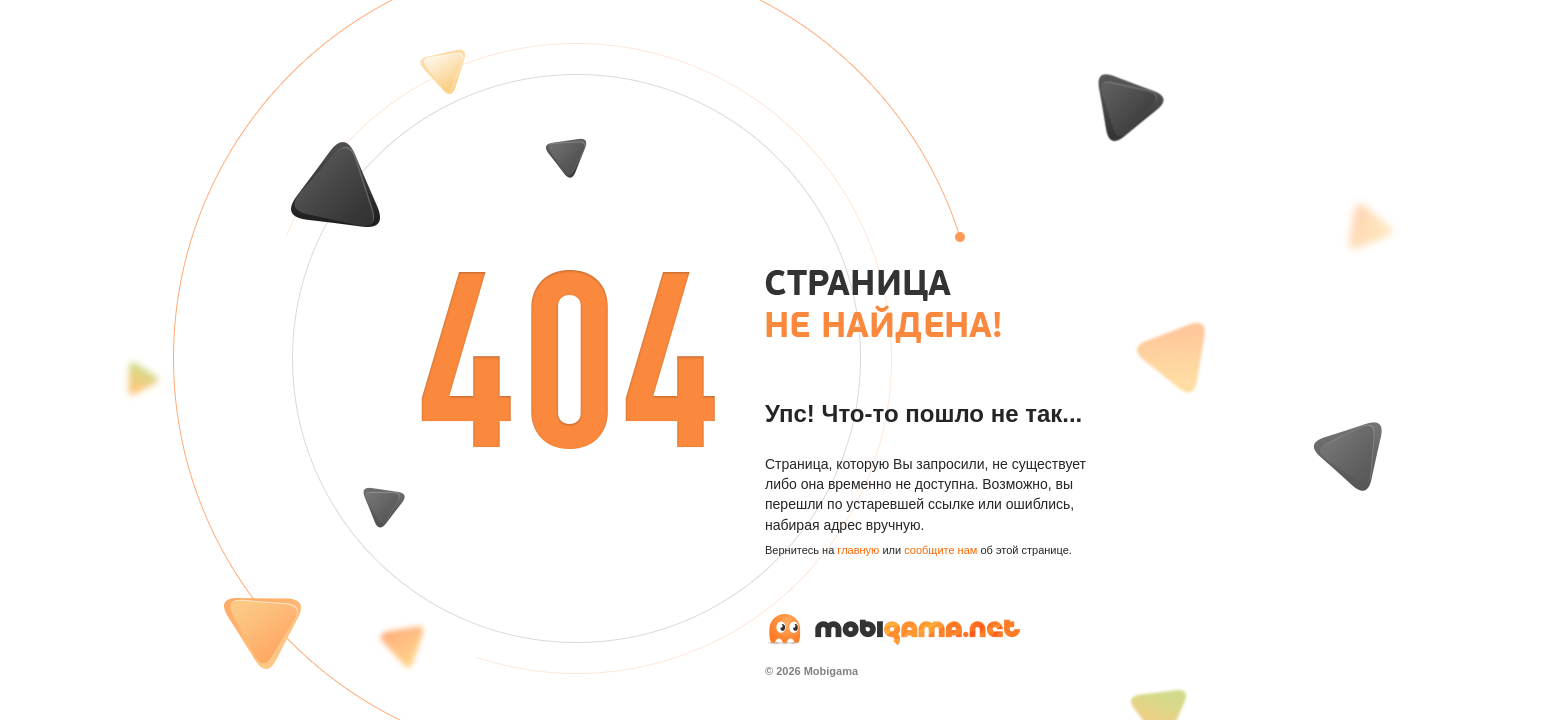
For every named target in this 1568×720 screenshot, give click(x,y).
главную (858, 550)
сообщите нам (940, 550)
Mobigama (831, 671)
